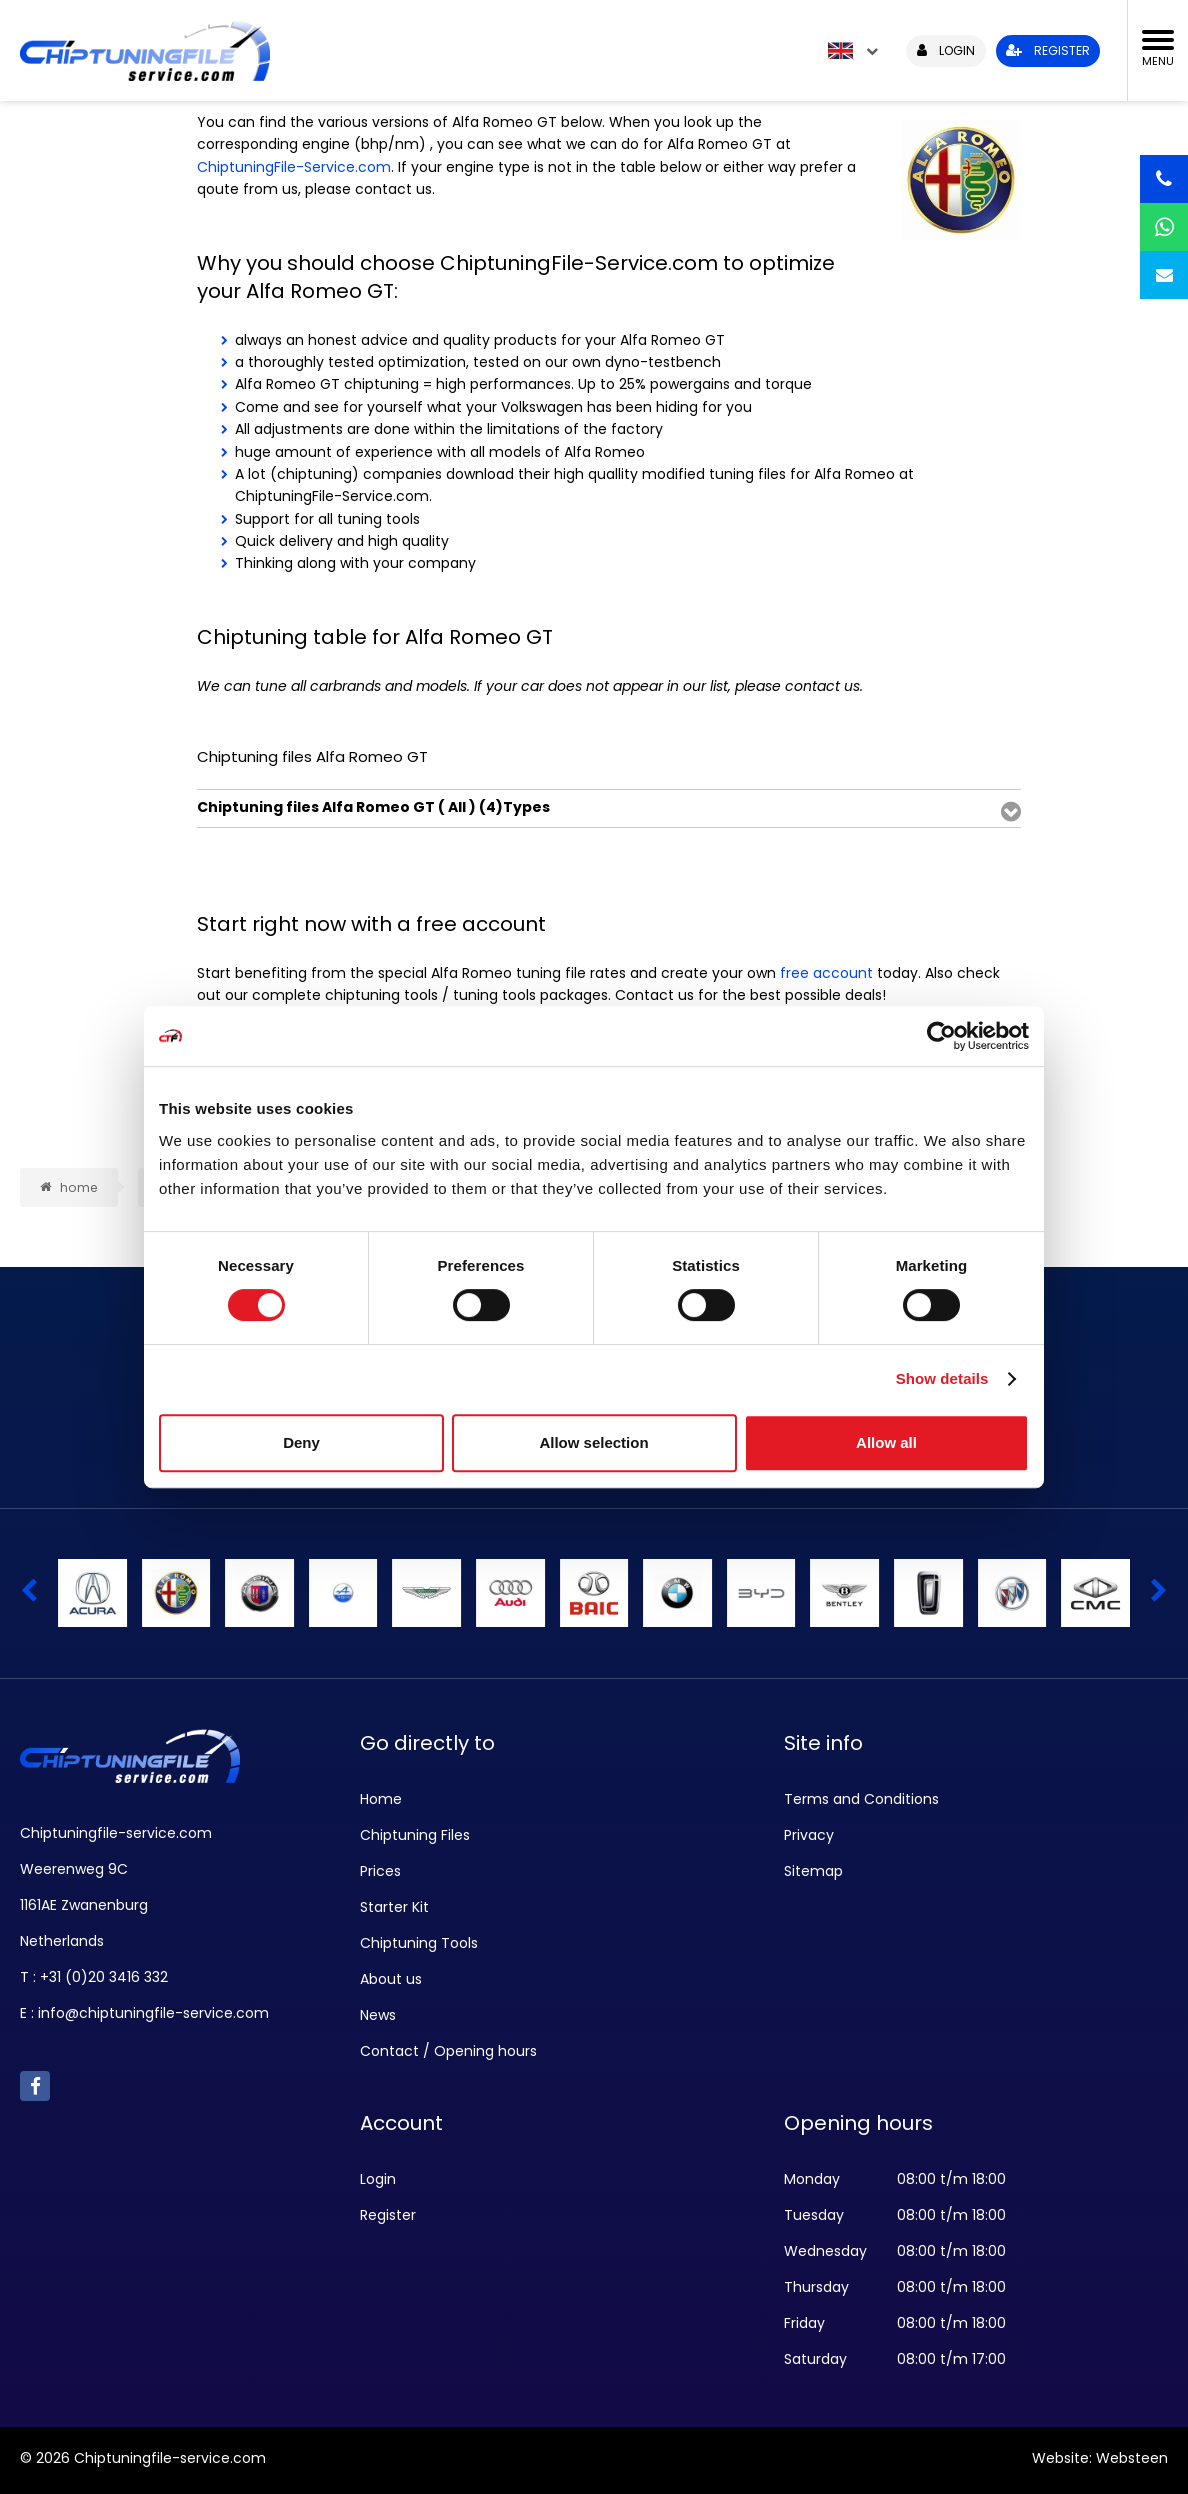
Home (381, 1799)
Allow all (886, 1442)
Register (388, 2215)
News (378, 2015)
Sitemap (813, 1871)
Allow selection (593, 1442)
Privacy (809, 1835)
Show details (942, 1378)
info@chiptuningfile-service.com (153, 2013)
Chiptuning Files (415, 1835)
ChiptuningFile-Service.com (294, 167)
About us (391, 1979)
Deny (301, 1442)
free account (826, 973)
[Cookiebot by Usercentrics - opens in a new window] (941, 1036)
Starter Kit (394, 1907)
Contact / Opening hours (448, 2051)
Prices (380, 1871)
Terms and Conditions (861, 1799)
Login (378, 2179)
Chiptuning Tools (419, 1943)
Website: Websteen (1100, 2458)
